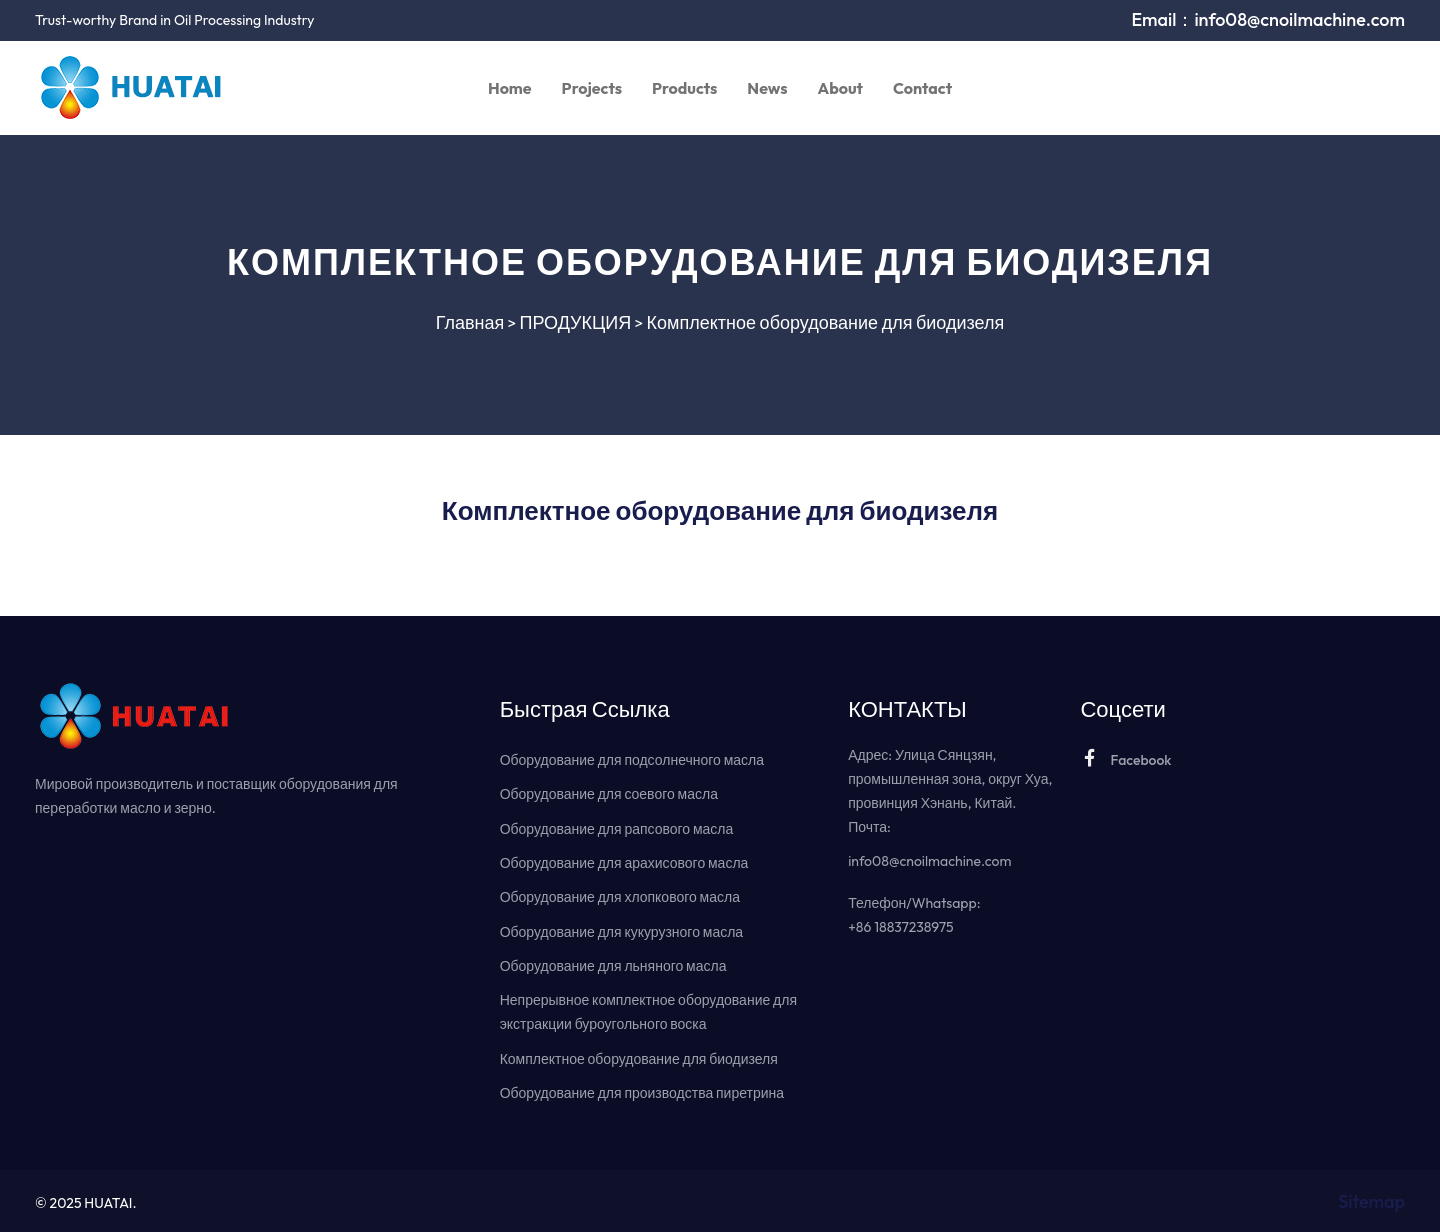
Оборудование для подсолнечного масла (632, 760)
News (767, 88)
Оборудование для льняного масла (613, 964)
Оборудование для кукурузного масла (621, 930)
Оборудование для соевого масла (609, 794)
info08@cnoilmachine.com (929, 861)
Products (684, 88)
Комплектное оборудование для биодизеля (826, 322)
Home (510, 88)
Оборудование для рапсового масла (617, 828)
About (840, 88)
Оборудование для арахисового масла (624, 862)
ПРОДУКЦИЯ (576, 322)
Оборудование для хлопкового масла (620, 896)
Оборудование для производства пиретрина (642, 1090)
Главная (470, 322)
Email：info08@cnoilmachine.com (1268, 19)
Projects (592, 88)
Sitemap (1371, 1198)
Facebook (1125, 758)
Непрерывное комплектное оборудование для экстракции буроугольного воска (648, 1010)
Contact (922, 88)
